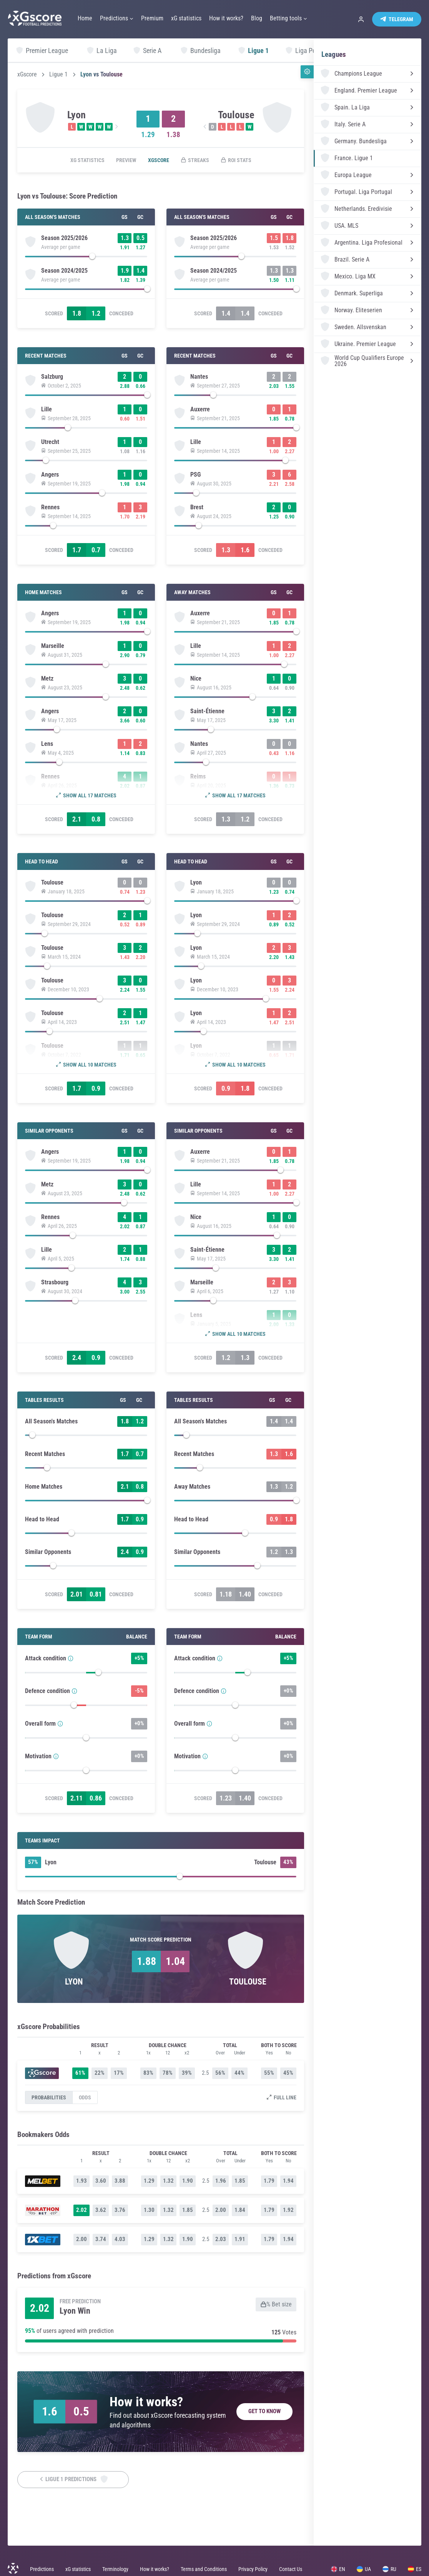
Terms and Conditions (204, 2569)
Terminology (115, 2569)
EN (338, 2569)
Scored (54, 313)
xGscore (27, 74)
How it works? (154, 2569)
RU (389, 2569)
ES (414, 2569)
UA (364, 2569)
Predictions (42, 2569)
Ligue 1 (58, 74)
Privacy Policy (253, 2569)
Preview (126, 160)
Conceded (121, 313)
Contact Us (290, 2569)
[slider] (86, 258)
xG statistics (87, 160)
